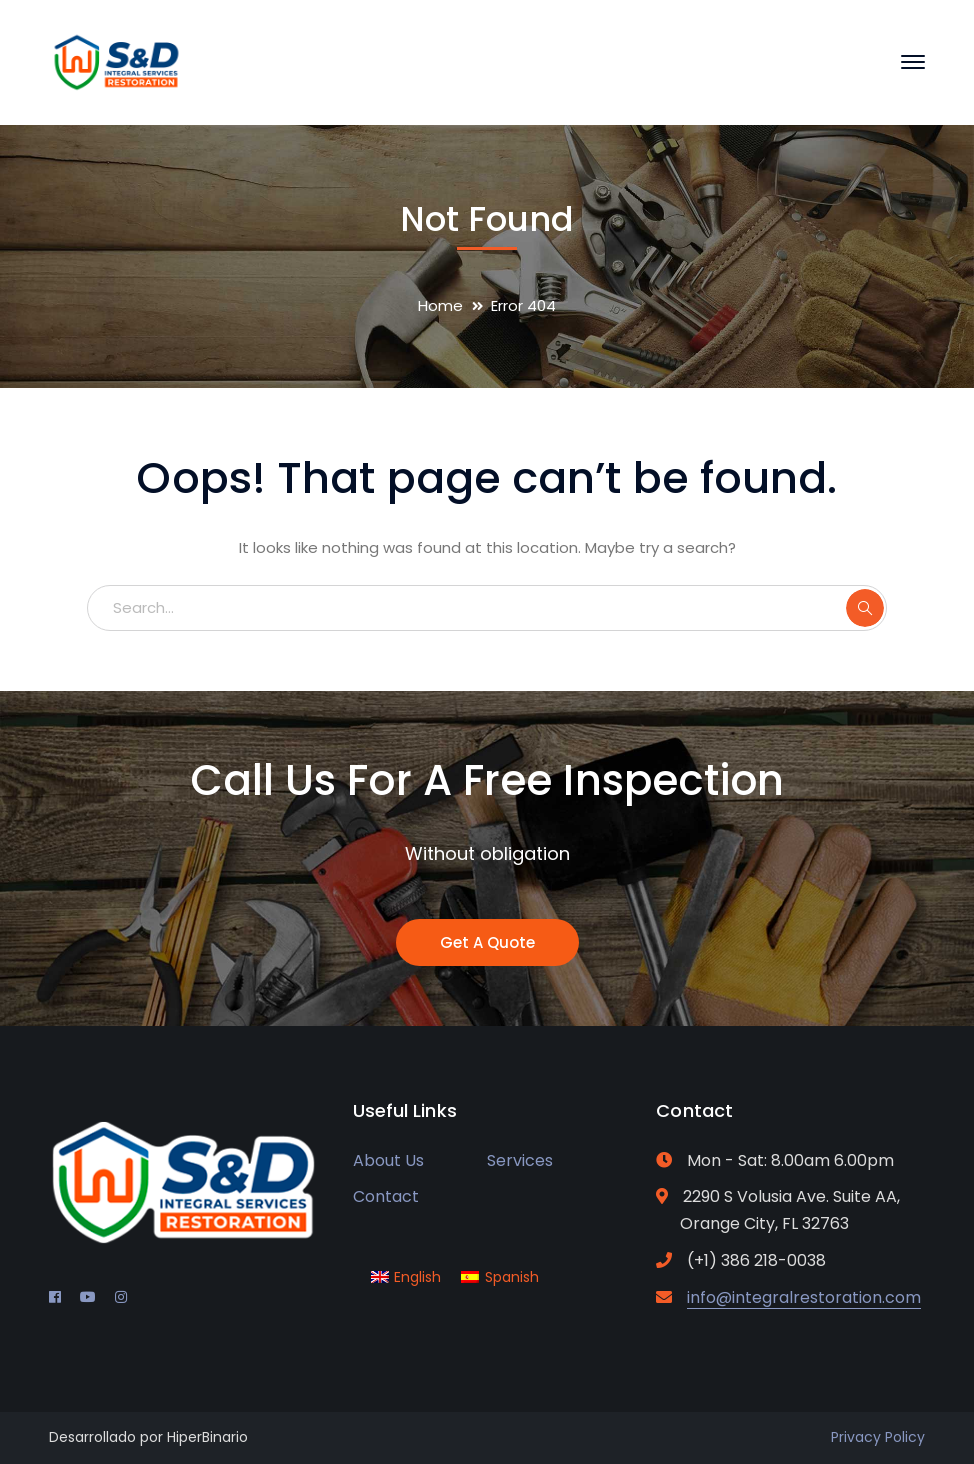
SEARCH (865, 608)
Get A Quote (487, 942)
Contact (386, 1196)
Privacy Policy (878, 1437)
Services (520, 1160)
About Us (388, 1160)
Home (440, 305)
